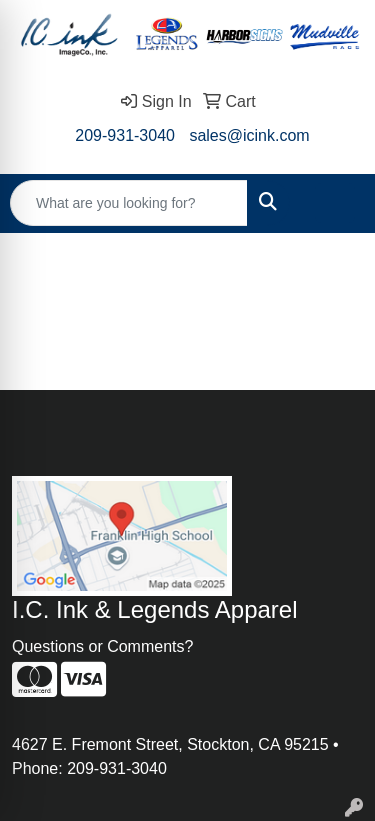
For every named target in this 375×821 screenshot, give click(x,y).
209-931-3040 (125, 135)
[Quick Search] (129, 203)
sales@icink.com (249, 135)
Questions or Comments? (102, 646)
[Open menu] (335, 203)
